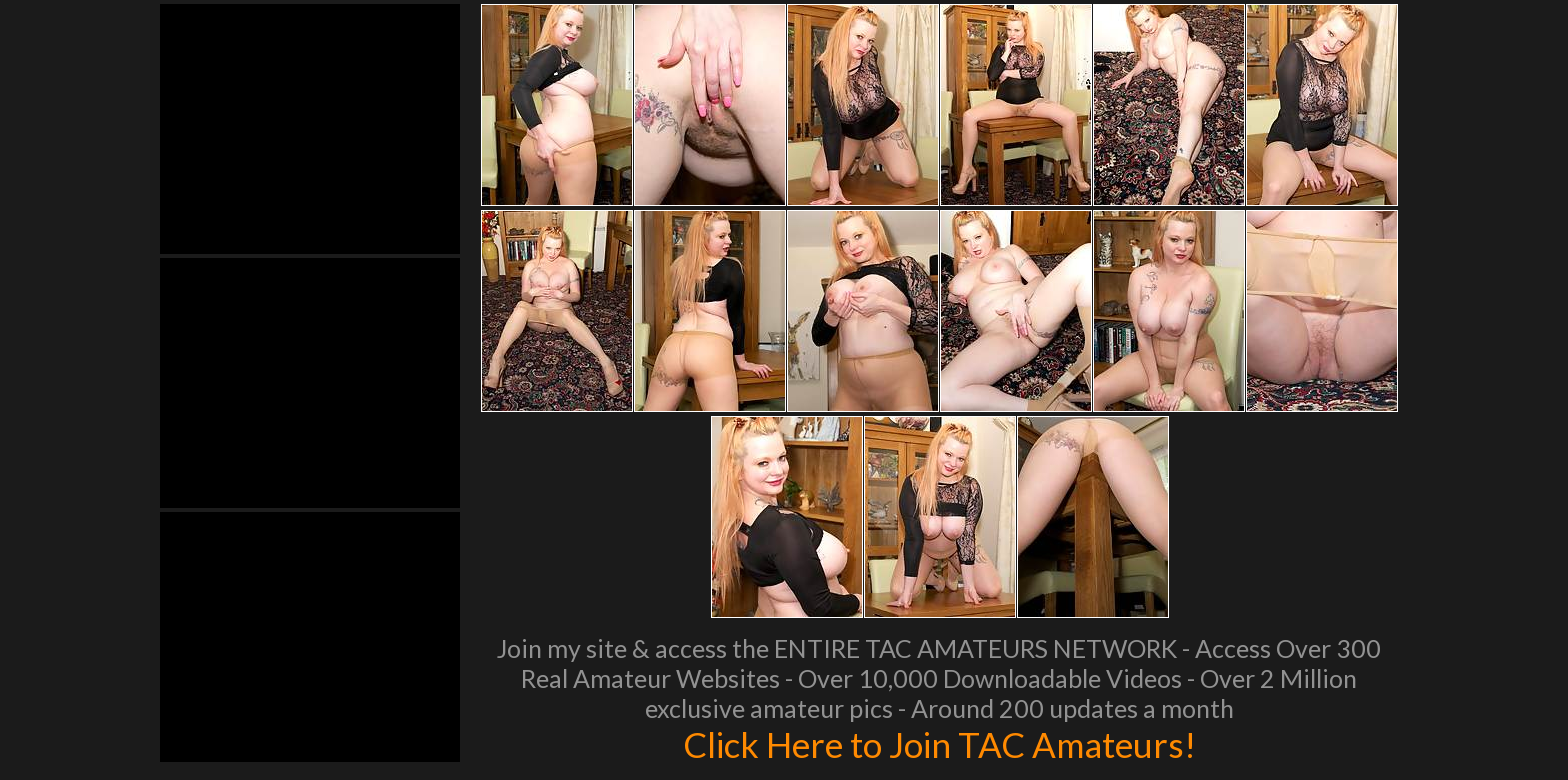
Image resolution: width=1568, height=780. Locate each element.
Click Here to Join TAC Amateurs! (939, 744)
